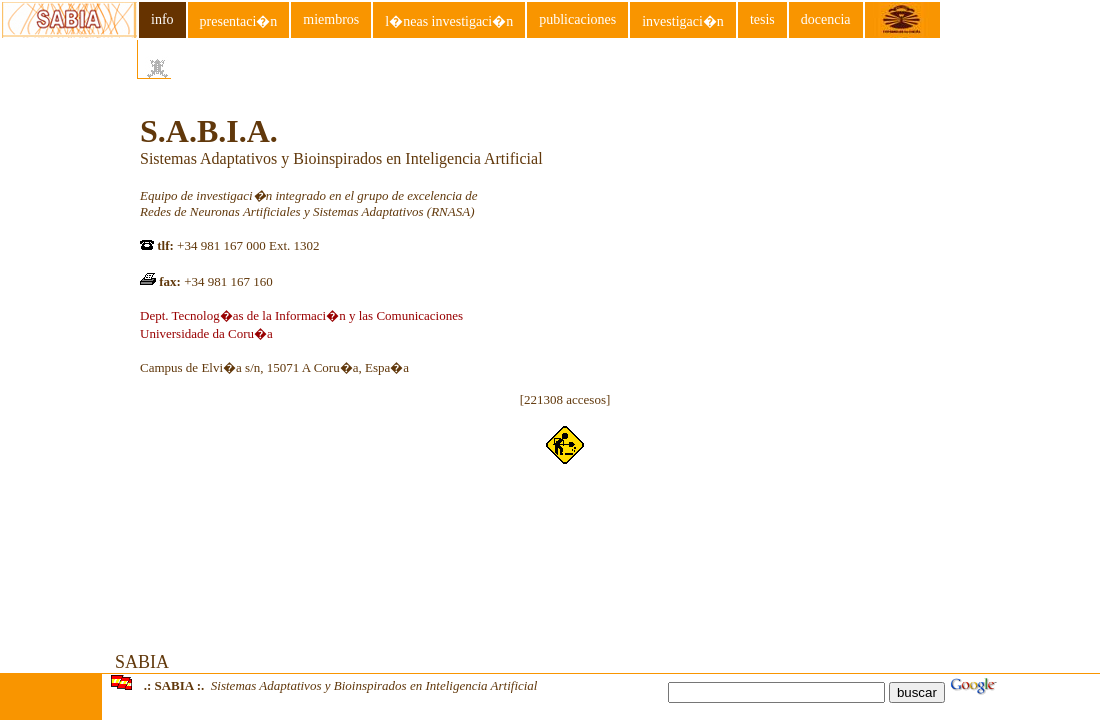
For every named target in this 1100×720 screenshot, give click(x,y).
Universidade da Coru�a (206, 333)
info (162, 19)
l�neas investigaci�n (449, 21)
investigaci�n (683, 21)
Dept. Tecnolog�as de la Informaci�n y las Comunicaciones (301, 315)
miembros (331, 19)
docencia (826, 19)
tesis (762, 19)
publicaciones (577, 19)
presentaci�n (239, 21)
